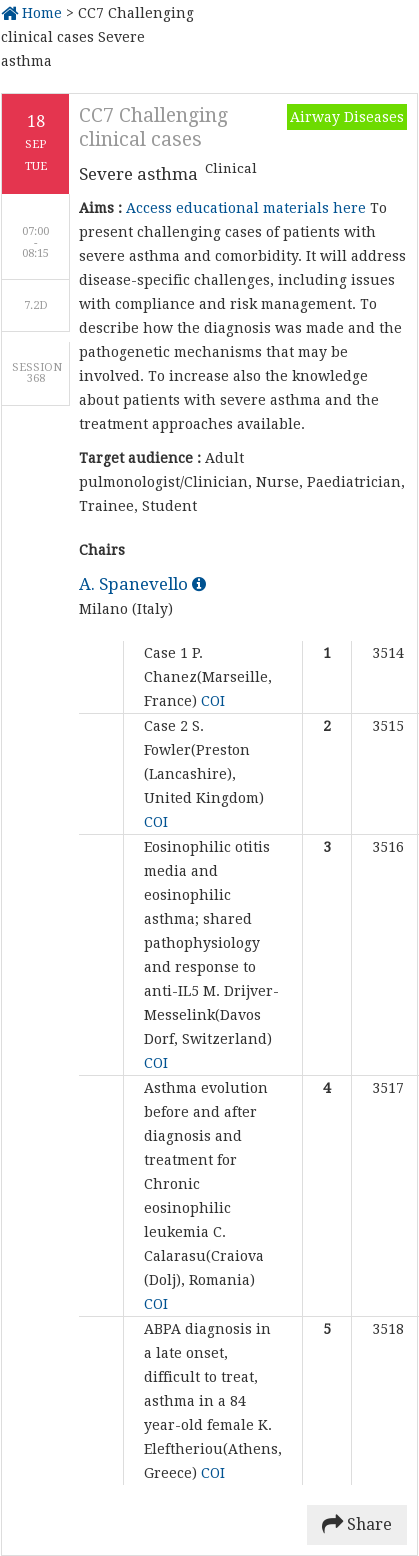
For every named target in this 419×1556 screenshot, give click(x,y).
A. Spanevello (142, 584)
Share (357, 1524)
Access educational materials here (246, 208)
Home (31, 13)
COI (213, 701)
